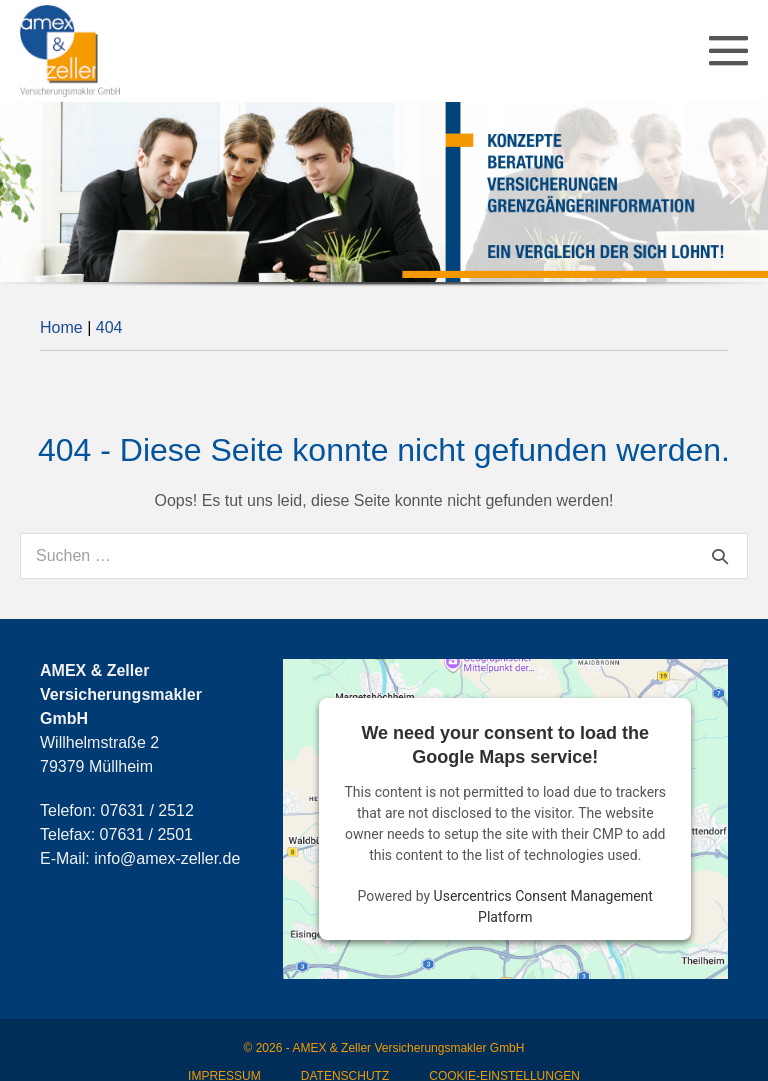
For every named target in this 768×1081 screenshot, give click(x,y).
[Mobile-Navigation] (728, 50)
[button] (31, 192)
